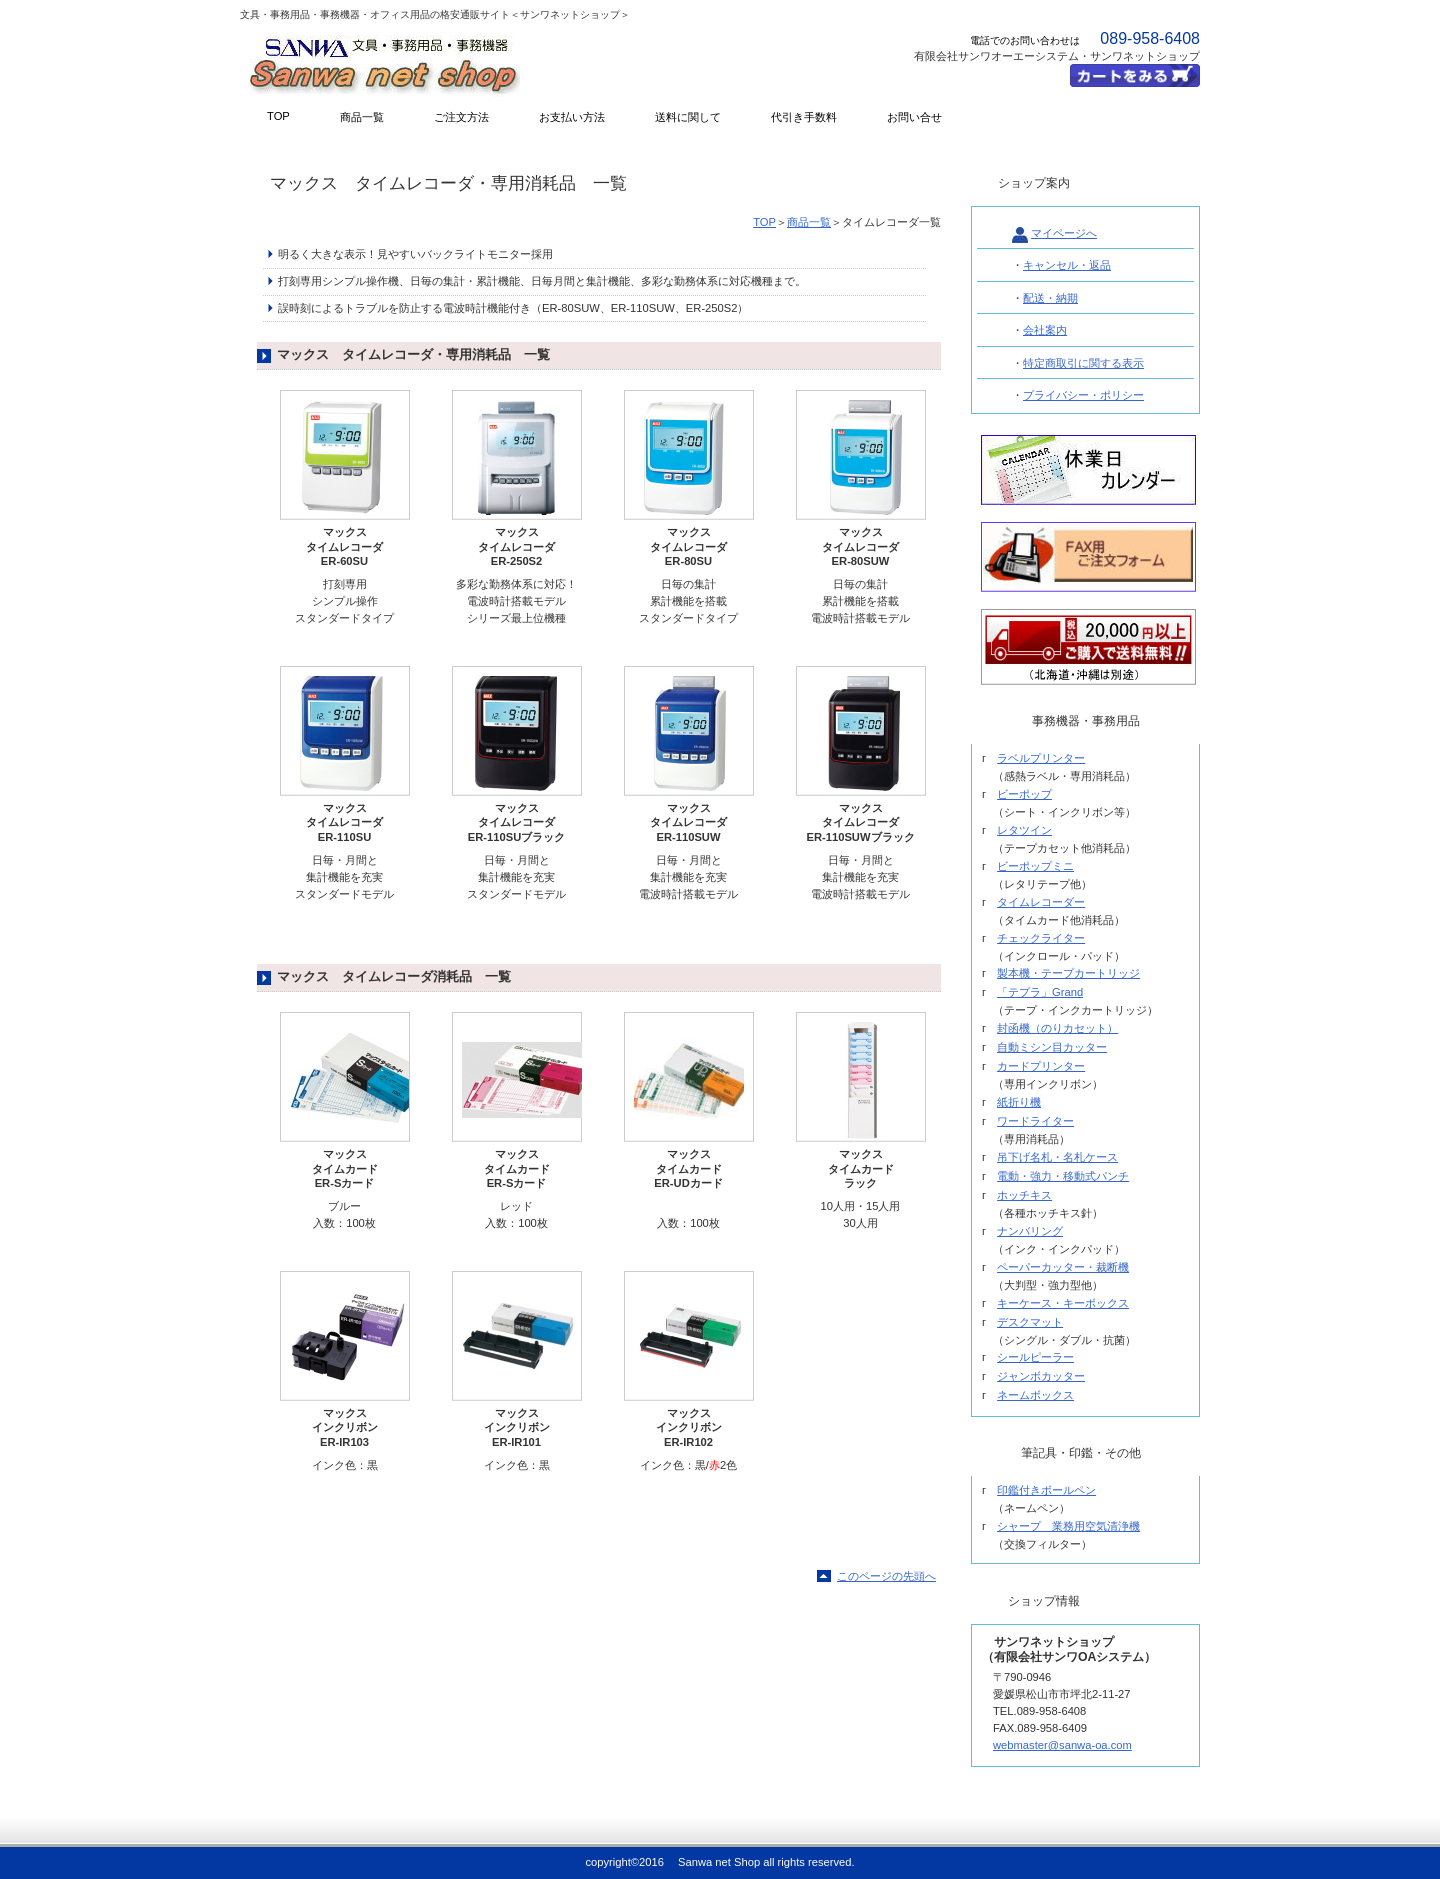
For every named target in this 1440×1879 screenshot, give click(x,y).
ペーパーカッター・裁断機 (1063, 1267)
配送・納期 (1050, 298)
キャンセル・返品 (1067, 265)
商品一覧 (809, 222)
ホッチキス (1024, 1195)
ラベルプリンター (1041, 758)
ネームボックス (1035, 1395)
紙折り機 (1019, 1102)
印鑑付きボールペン (1046, 1490)
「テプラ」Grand (1040, 992)
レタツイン (1024, 830)
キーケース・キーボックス (1063, 1303)
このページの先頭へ (886, 1576)
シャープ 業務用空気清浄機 (1068, 1526)
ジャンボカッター (1041, 1376)
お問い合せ (914, 117)
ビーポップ (1024, 794)
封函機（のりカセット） (1057, 1028)
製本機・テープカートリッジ (1068, 973)
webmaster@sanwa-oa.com (1062, 1745)
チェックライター (1041, 938)
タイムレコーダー (1041, 902)
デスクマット (1030, 1322)
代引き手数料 (804, 117)
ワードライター (1035, 1121)
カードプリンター (1041, 1066)
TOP (764, 222)
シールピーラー (1035, 1357)
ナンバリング (1030, 1231)
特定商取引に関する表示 (1083, 363)
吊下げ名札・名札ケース (1057, 1157)
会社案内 (1045, 330)
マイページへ (1064, 233)
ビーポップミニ (1035, 866)
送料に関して (688, 117)
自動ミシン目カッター (1052, 1047)
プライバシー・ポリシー (1083, 395)
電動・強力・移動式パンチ (1063, 1176)
